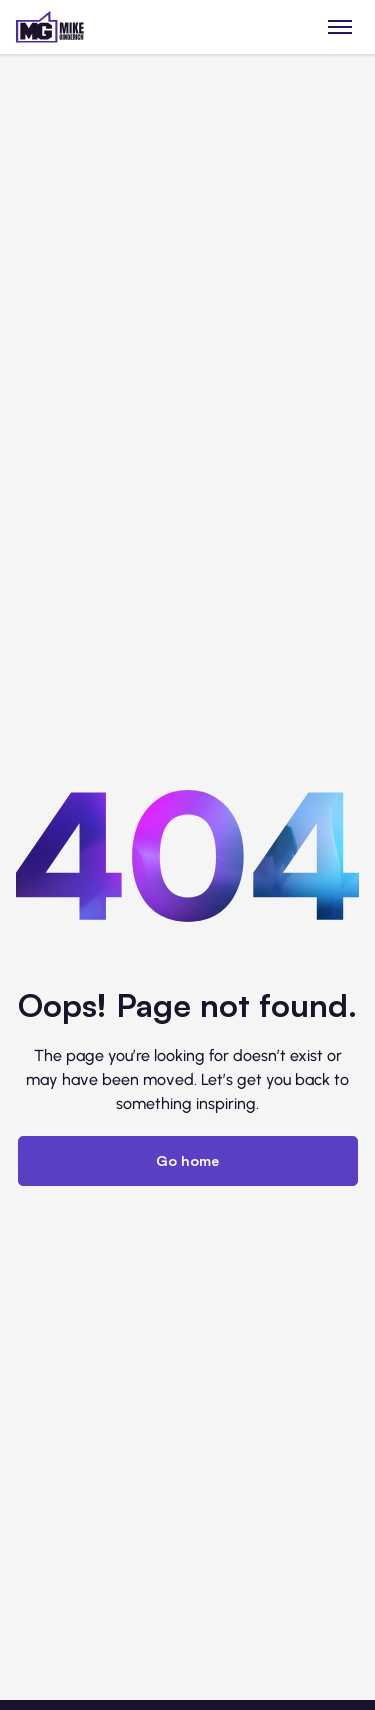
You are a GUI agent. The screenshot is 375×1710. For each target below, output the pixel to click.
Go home (187, 1160)
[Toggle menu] (340, 26)
